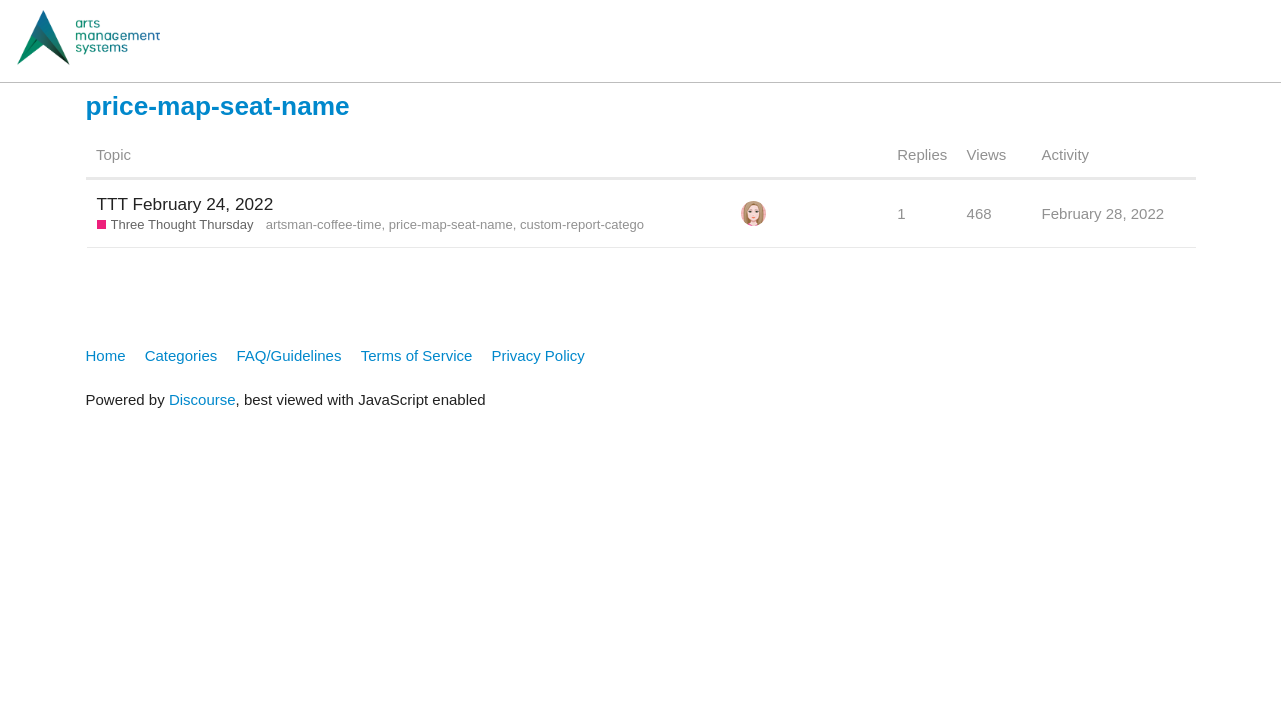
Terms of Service (417, 355)
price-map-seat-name (451, 224)
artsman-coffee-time (324, 224)
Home (106, 355)
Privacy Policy (538, 355)
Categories (181, 355)
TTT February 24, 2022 (185, 204)
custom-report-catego (582, 224)
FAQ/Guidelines (288, 355)
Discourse (202, 399)
